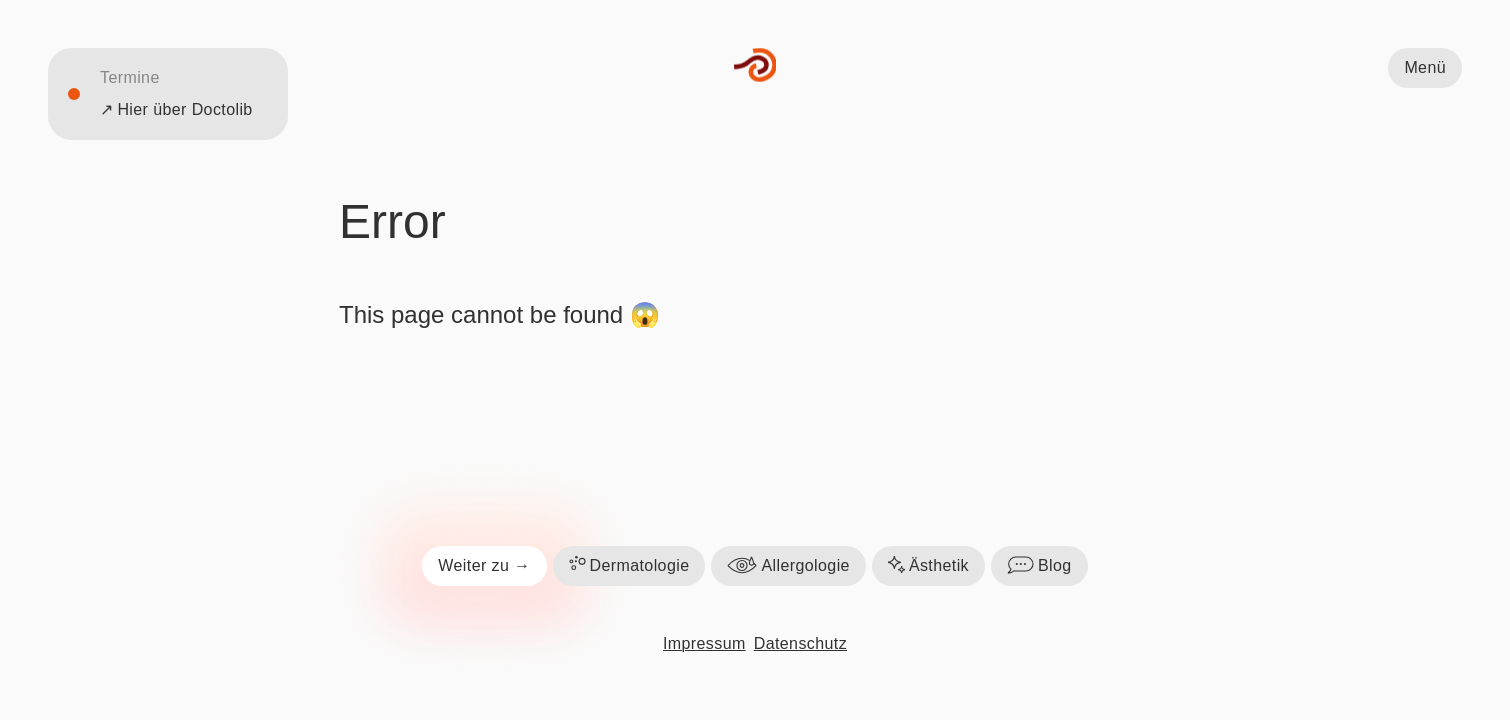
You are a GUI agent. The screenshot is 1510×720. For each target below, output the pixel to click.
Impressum (704, 643)
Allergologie (788, 566)
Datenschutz (800, 643)
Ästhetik (928, 566)
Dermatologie (629, 566)
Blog (1039, 566)
